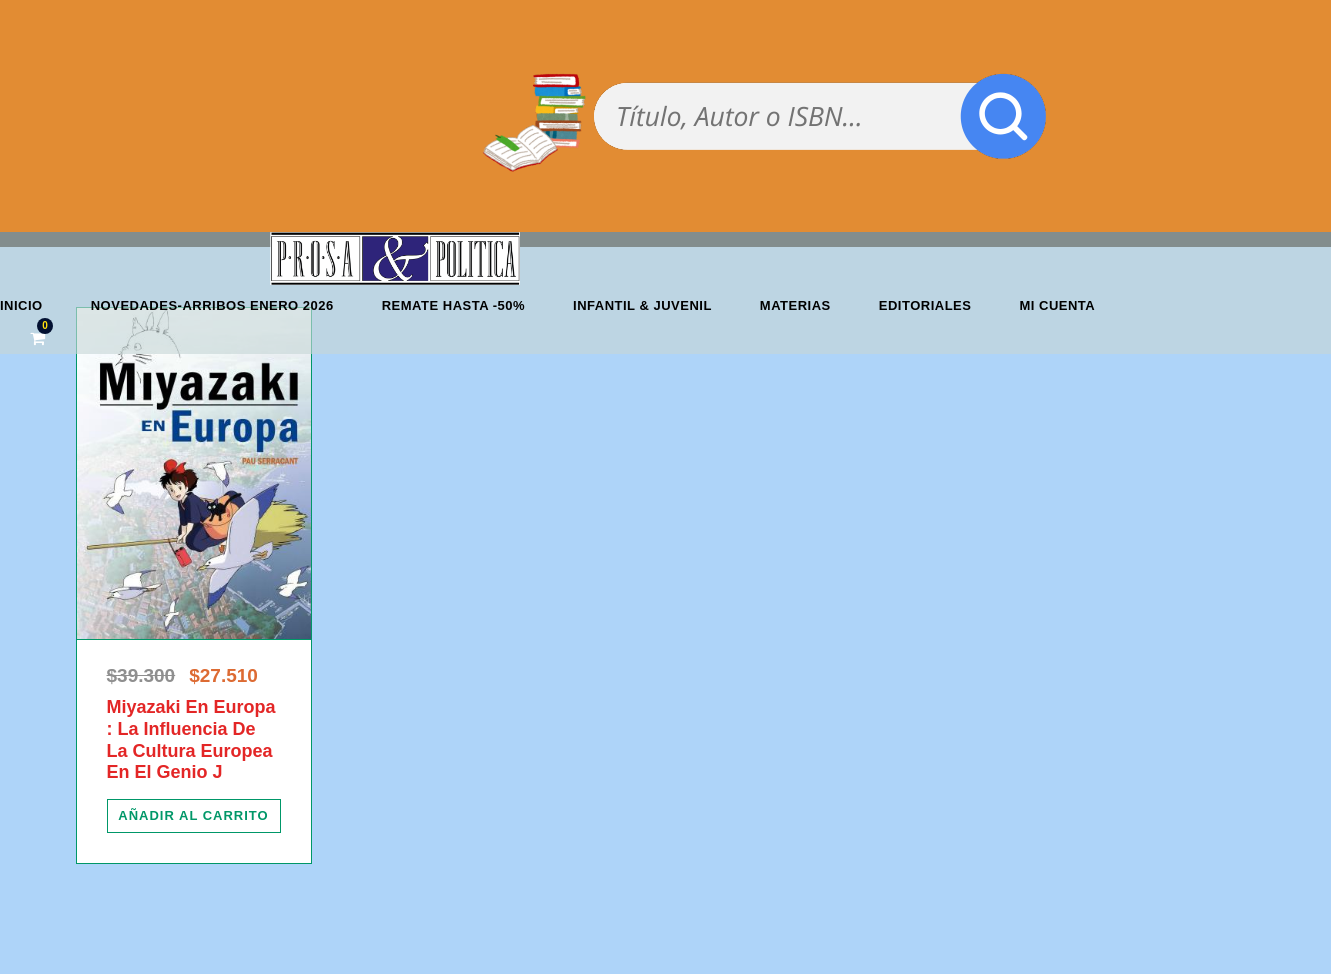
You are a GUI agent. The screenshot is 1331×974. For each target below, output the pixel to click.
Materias (795, 305)
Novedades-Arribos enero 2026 (212, 305)
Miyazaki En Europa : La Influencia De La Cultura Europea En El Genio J (191, 739)
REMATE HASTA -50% (453, 305)
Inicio (21, 305)
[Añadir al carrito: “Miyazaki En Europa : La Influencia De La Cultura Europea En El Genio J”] (194, 816)
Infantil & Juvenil (642, 305)
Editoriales (925, 305)
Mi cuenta (1057, 305)
